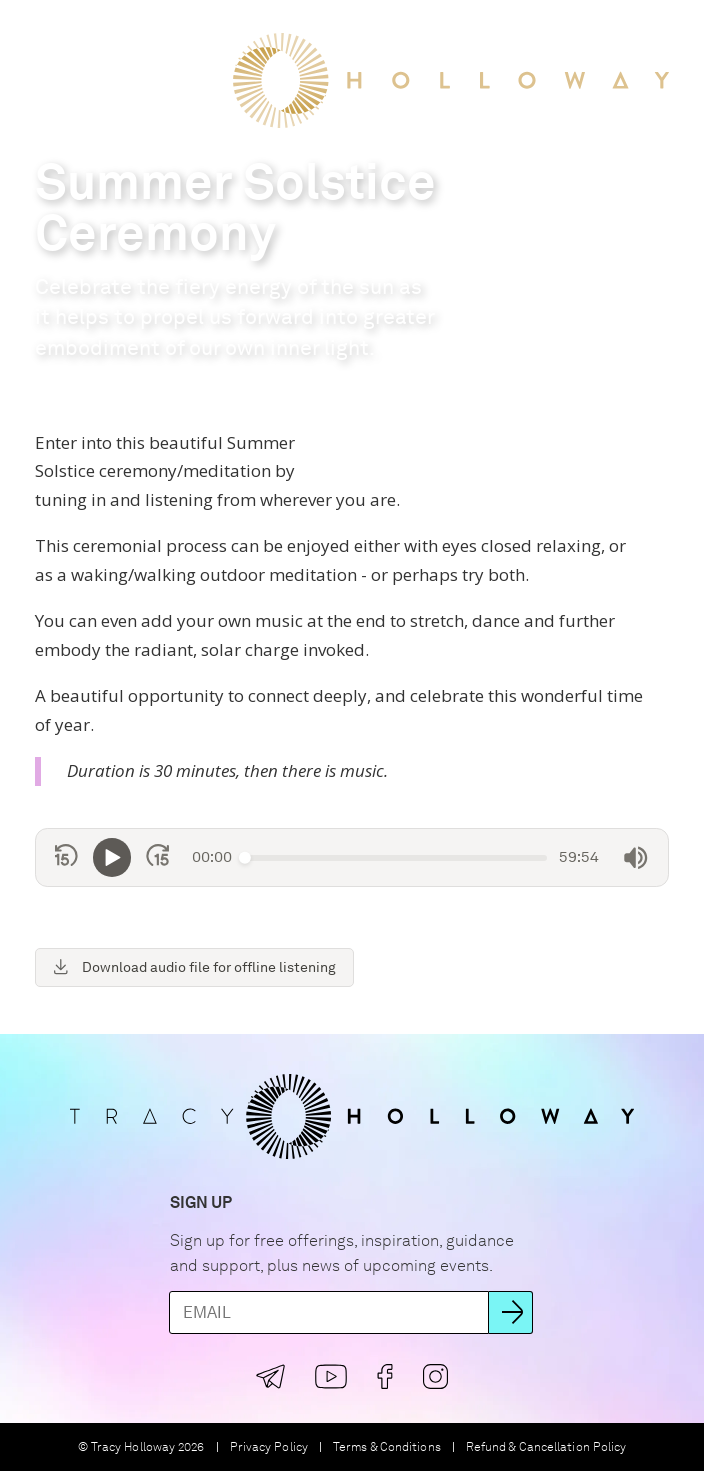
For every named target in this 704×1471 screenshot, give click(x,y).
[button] (39, 32)
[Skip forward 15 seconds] (157, 858)
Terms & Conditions (387, 1447)
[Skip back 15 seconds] (66, 858)
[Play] (111, 857)
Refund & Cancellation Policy (546, 1447)
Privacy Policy (269, 1447)
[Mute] (636, 858)
